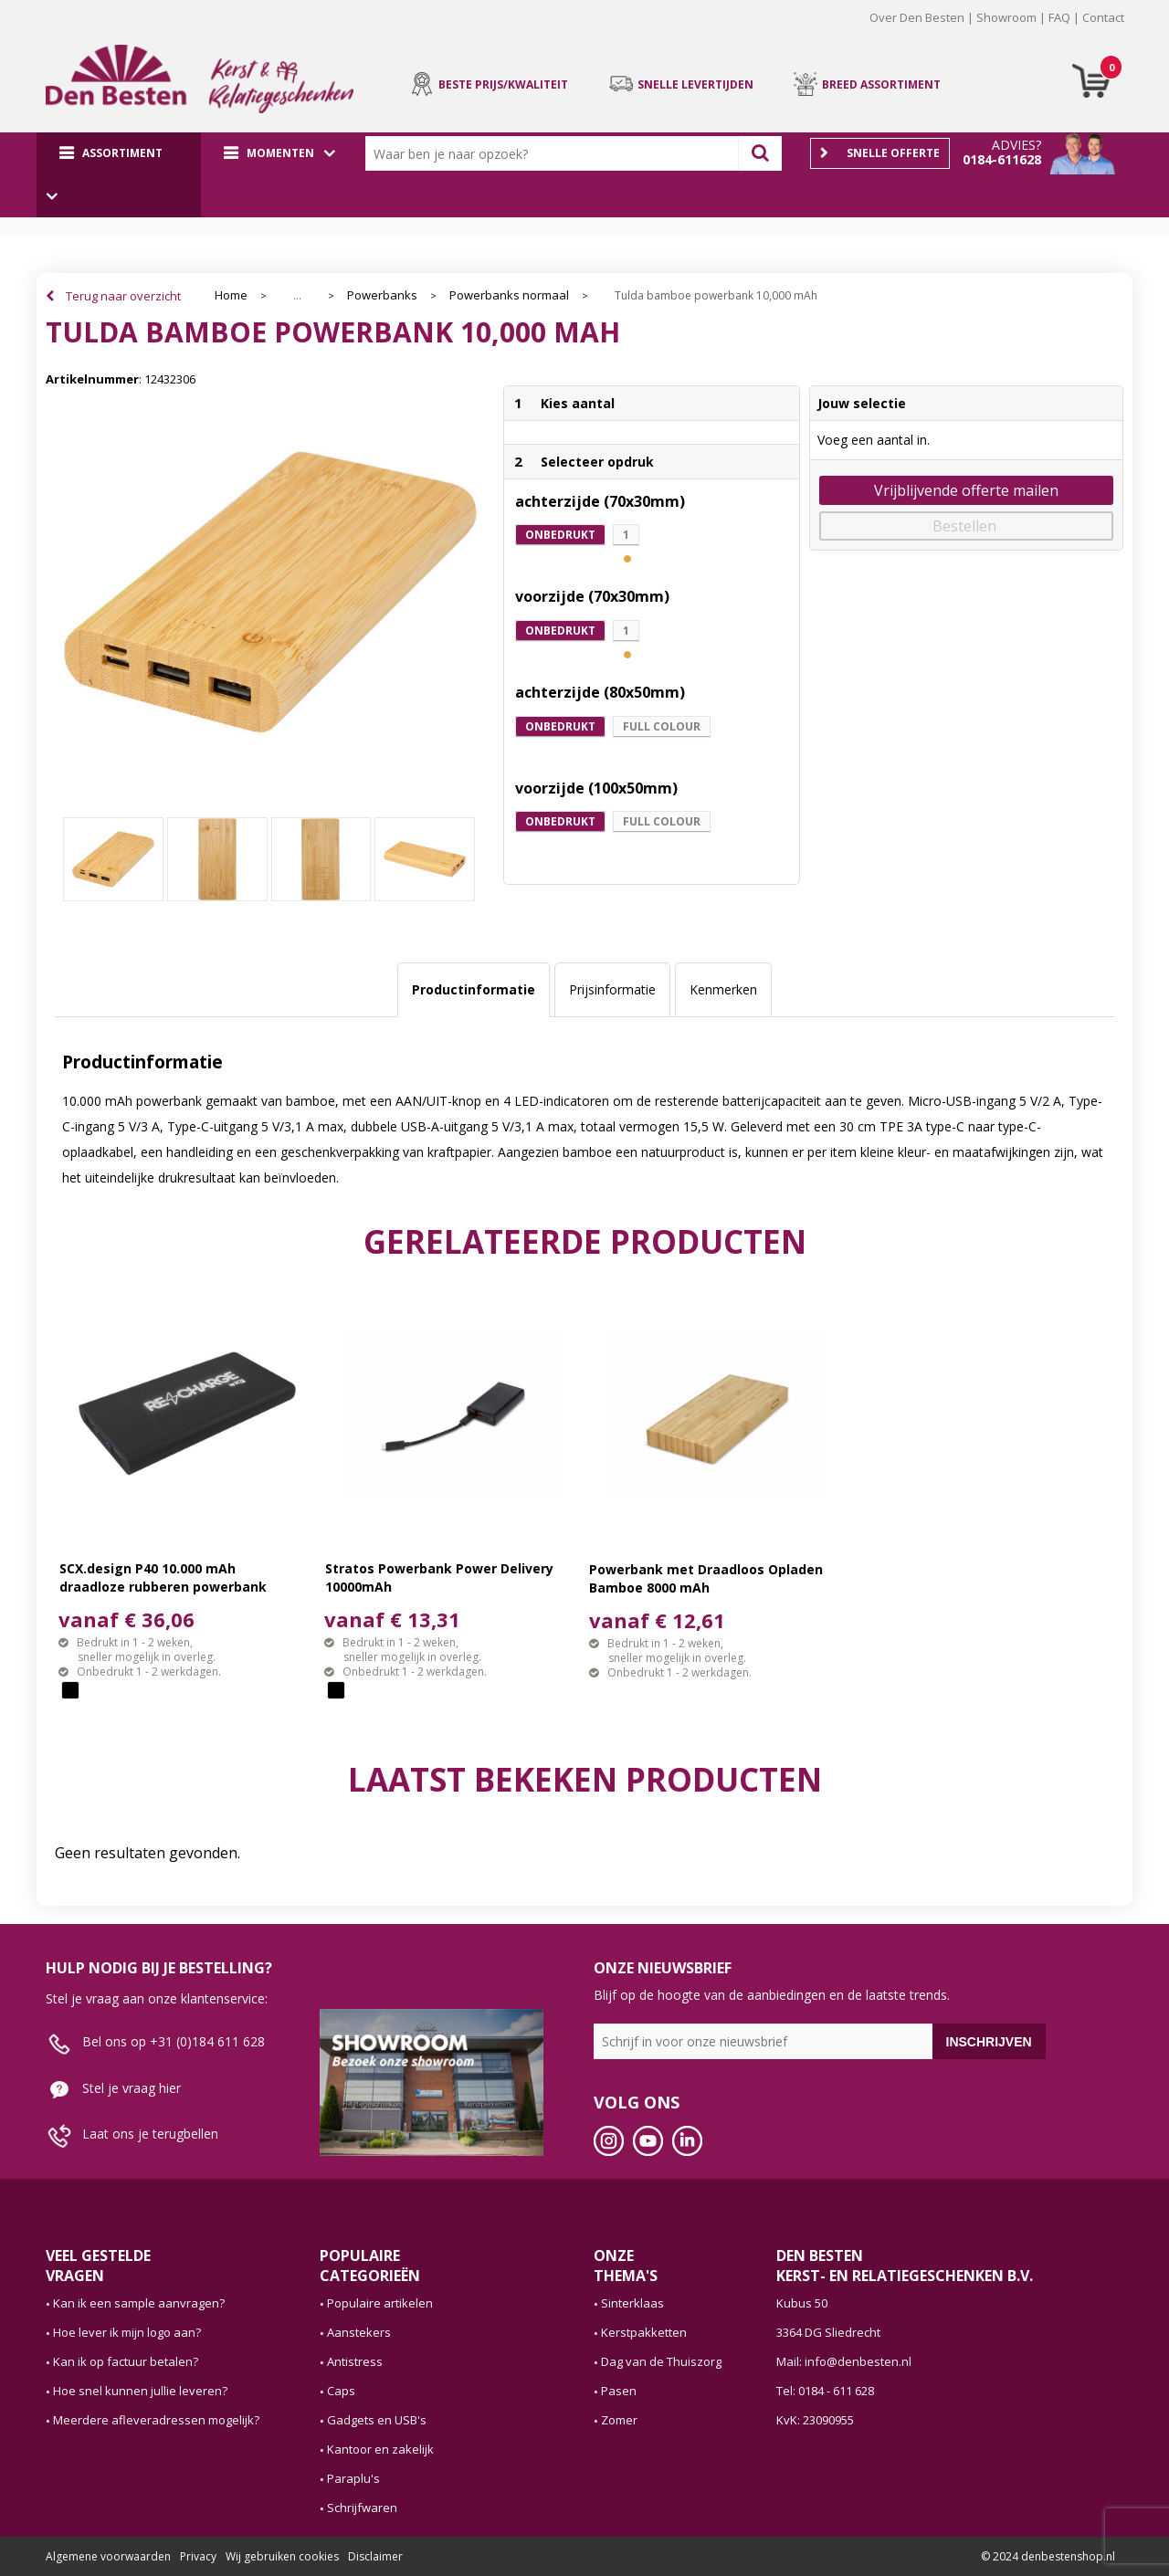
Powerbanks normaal (509, 295)
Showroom (1006, 17)
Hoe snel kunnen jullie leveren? (140, 2390)
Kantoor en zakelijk (380, 2449)
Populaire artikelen (380, 2303)
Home (231, 295)
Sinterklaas (632, 2303)
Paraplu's (353, 2478)
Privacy (198, 2556)
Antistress (355, 2361)
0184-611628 (1002, 159)
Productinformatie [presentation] (473, 989)
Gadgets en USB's (377, 2420)
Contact (1103, 17)
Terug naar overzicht (123, 296)
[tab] (473, 989)
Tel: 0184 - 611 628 (825, 2390)
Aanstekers (359, 2332)
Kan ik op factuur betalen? (125, 2361)
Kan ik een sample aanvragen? (139, 2303)
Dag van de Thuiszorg (661, 2361)
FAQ (1059, 17)
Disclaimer (375, 2556)
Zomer (619, 2420)
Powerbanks (382, 295)
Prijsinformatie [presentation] (612, 989)
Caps (341, 2390)
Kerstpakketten (644, 2332)
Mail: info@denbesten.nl (843, 2361)
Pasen (619, 2390)
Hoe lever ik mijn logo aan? (127, 2332)
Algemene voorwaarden (108, 2556)
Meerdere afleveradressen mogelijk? (156, 2420)
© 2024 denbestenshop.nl (1048, 2556)
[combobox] (556, 153)
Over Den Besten (916, 17)
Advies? (1016, 144)
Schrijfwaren (362, 2507)
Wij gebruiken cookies (282, 2556)
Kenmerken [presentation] (723, 989)
